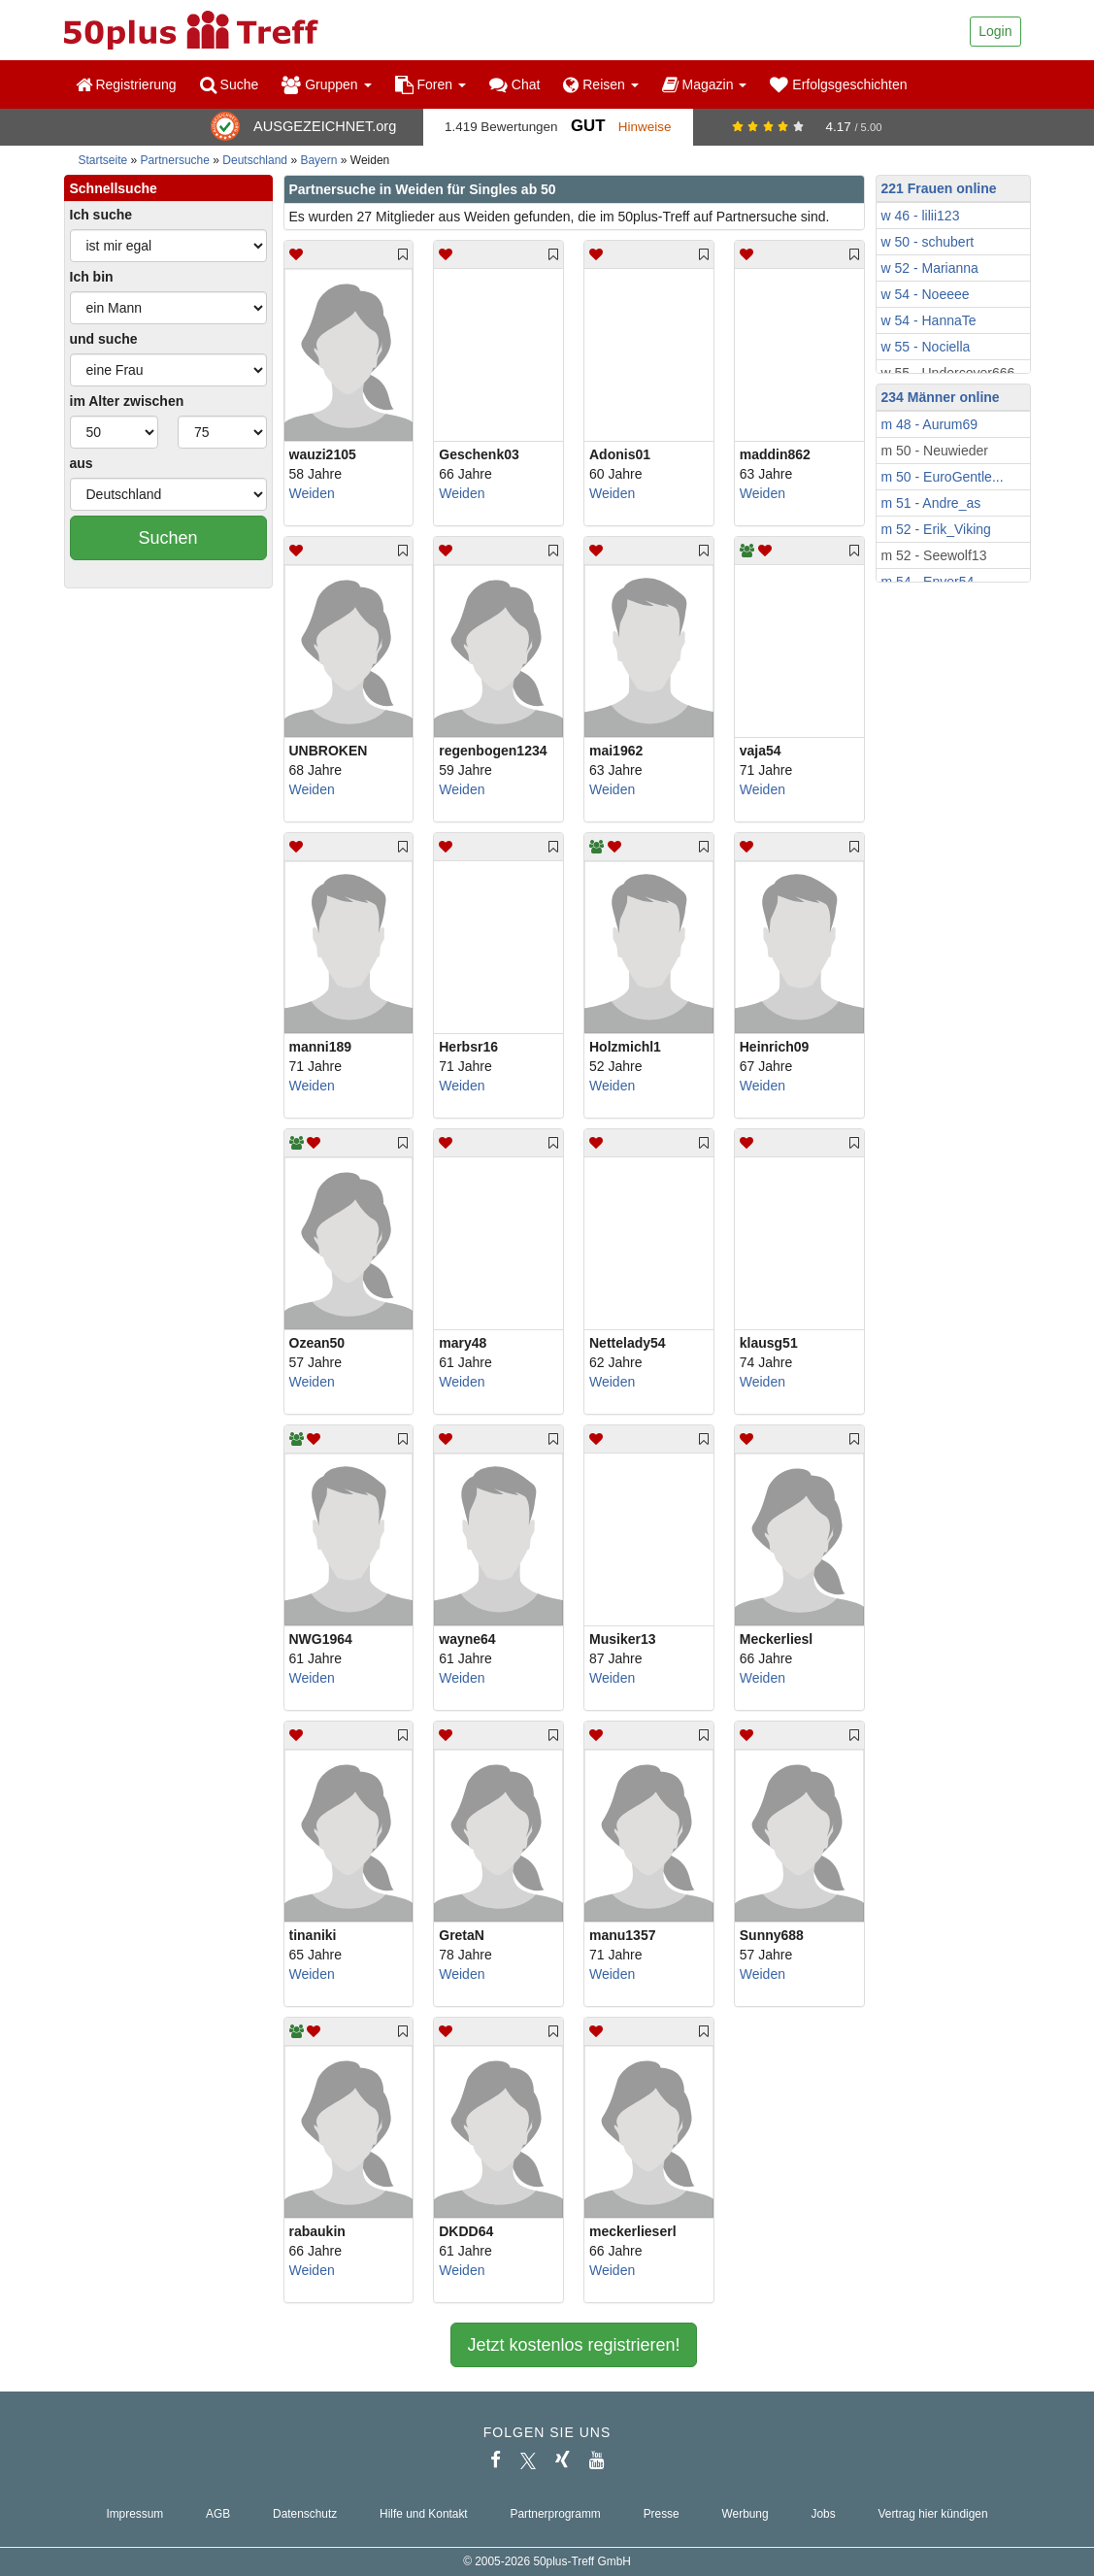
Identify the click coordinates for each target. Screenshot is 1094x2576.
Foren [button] (430, 84)
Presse (662, 2514)
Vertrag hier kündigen (933, 2514)
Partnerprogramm (556, 2514)
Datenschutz (305, 2514)
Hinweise (645, 126)
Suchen (167, 538)
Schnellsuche (113, 188)
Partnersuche (175, 160)
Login (994, 31)
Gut (588, 126)
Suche (229, 84)
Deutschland (254, 160)
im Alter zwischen (127, 401)
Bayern (318, 160)
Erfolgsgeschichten (838, 84)
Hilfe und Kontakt (424, 2514)
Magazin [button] (704, 84)
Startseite (103, 160)
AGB (218, 2514)
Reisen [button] (600, 84)
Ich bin (92, 276)
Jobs (823, 2514)
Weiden (312, 493)
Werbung (745, 2514)
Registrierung (126, 84)
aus (81, 463)
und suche (104, 339)
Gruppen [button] (326, 84)
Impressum (134, 2514)
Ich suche (101, 214)
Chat (514, 84)
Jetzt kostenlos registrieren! (573, 2345)
